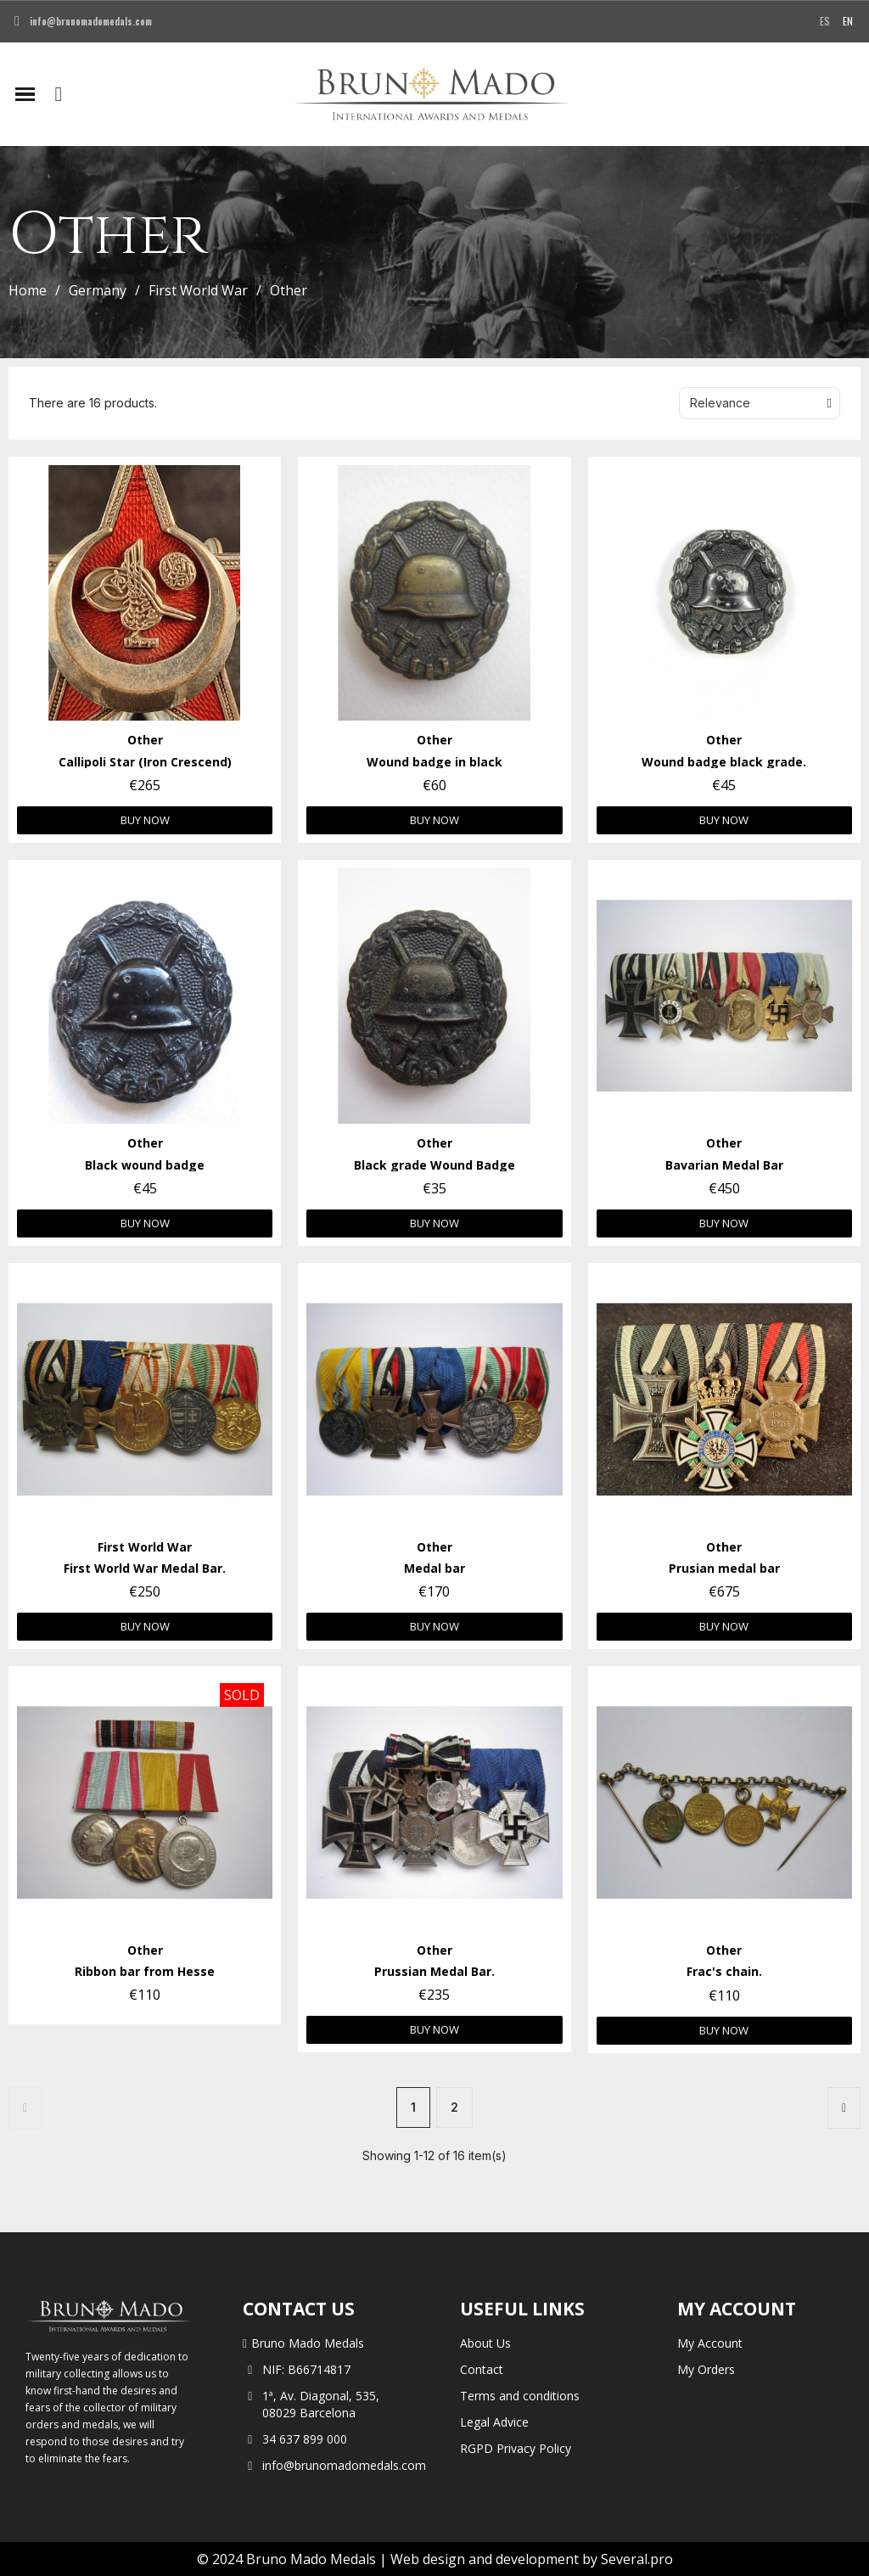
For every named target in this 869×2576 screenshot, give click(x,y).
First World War (198, 290)
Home (27, 290)
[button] (58, 94)
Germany (97, 290)
